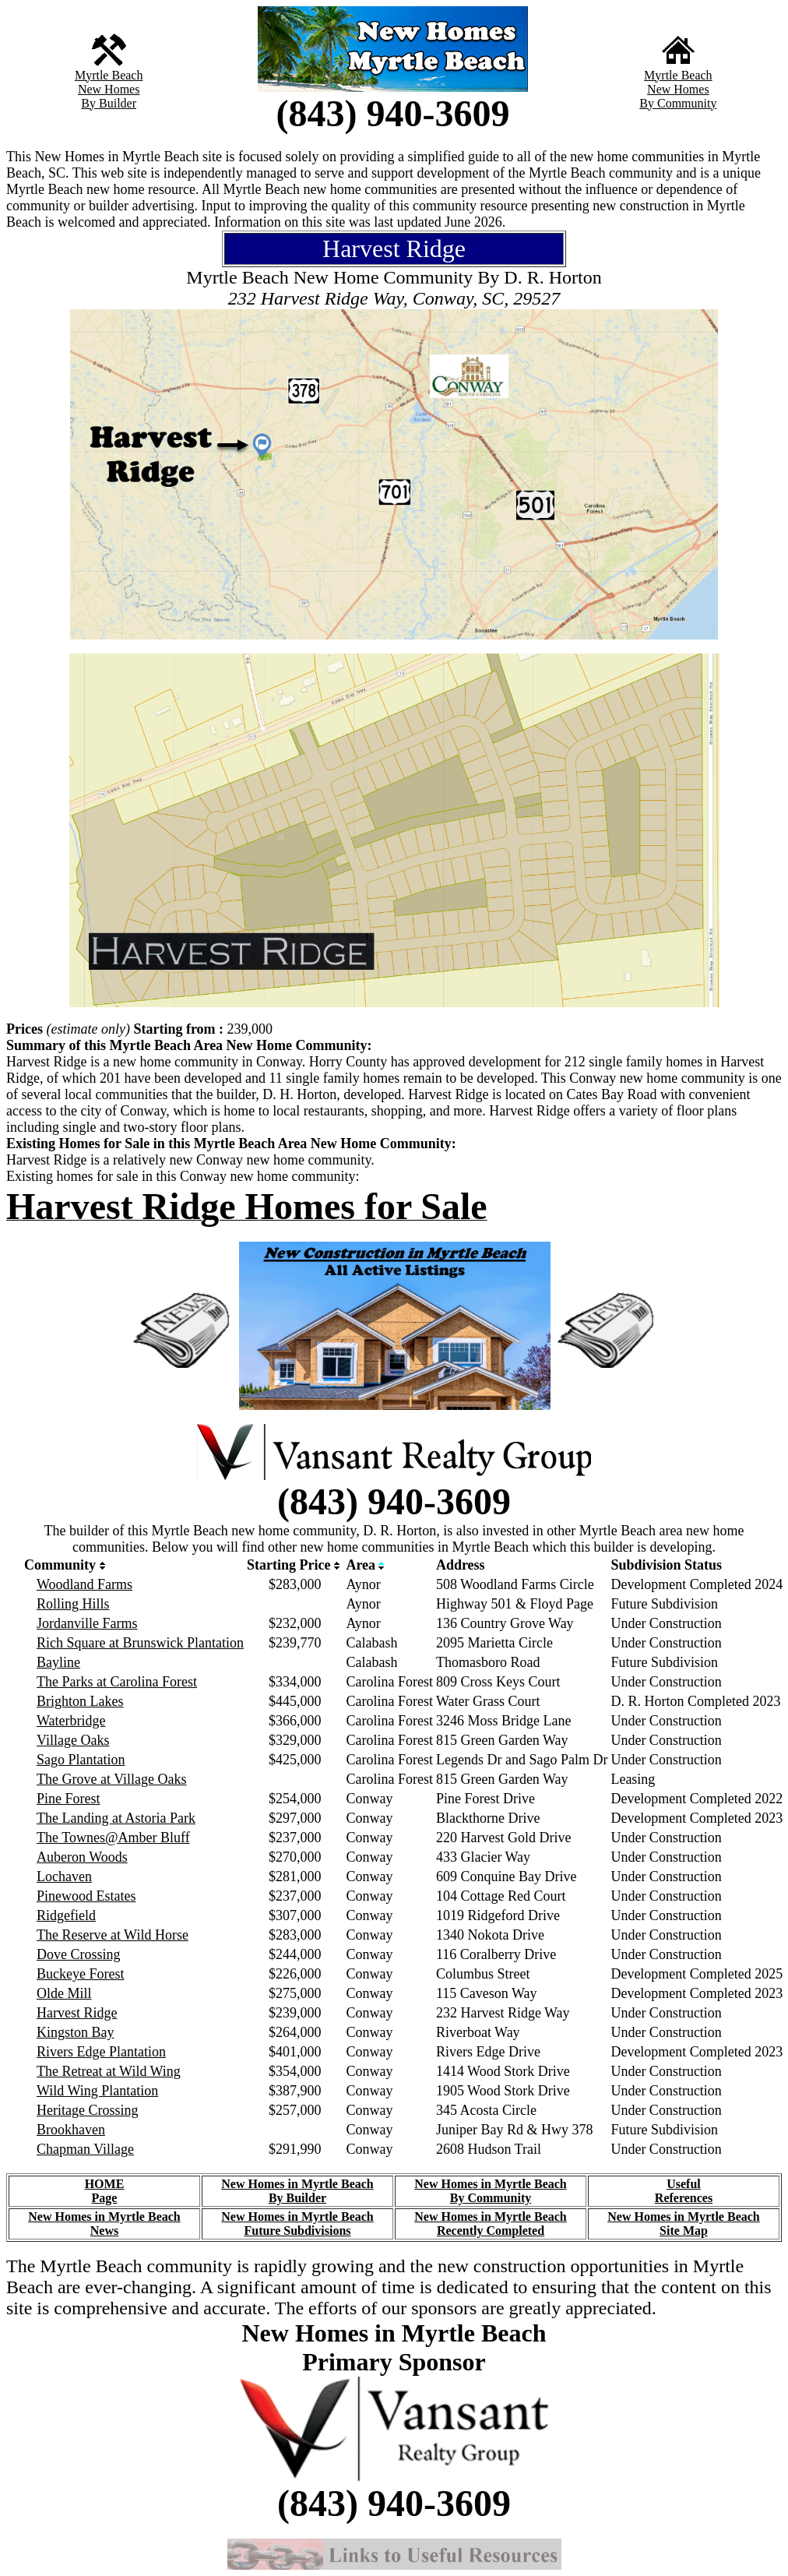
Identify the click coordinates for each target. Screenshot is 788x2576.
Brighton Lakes (80, 1701)
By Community (677, 103)
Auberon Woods (82, 1857)
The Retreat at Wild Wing (109, 2071)
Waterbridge (71, 1720)
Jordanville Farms (87, 1623)
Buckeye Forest (80, 1974)
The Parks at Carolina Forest (117, 1682)
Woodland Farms (84, 1584)
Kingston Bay (75, 2032)
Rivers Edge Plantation (101, 2052)
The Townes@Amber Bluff (113, 1837)
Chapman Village (85, 2149)
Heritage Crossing (87, 2110)
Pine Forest (68, 1798)
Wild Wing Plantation (97, 2091)
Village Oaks (73, 1740)
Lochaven (64, 1876)
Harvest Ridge (77, 2013)
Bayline (58, 1662)
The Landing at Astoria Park (116, 1818)
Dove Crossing (79, 1954)
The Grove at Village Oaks (112, 1779)
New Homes (109, 89)
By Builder (108, 103)
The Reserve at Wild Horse (112, 1935)
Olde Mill (64, 1993)
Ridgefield (66, 1915)
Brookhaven (71, 2129)
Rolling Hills (73, 1604)
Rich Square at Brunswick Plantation (140, 1643)
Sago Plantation (81, 1759)
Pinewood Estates (86, 1896)
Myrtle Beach (109, 75)
